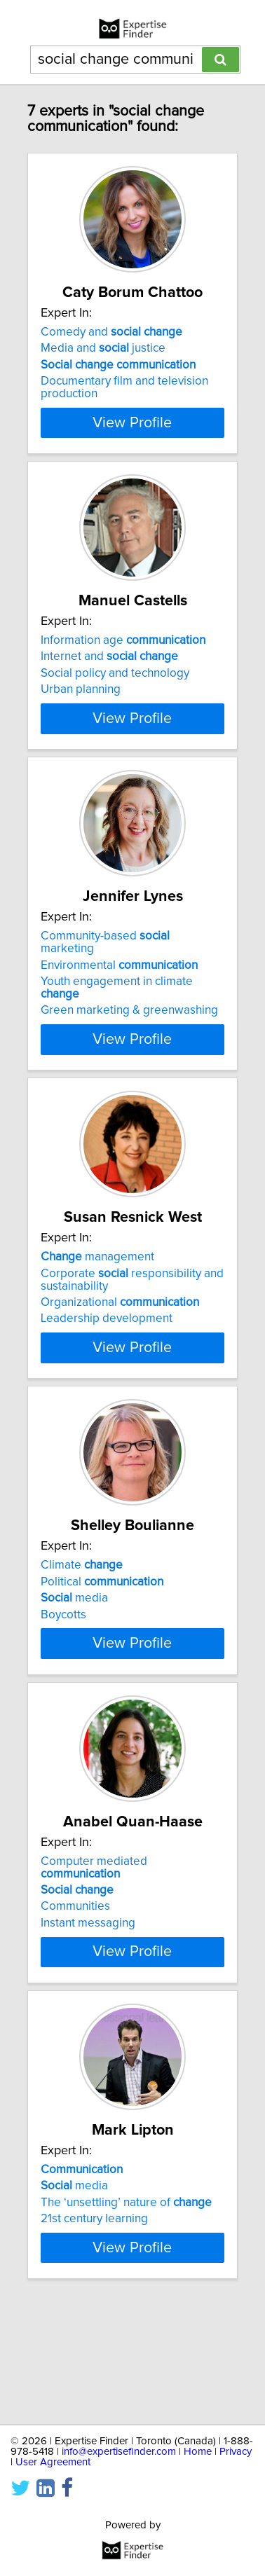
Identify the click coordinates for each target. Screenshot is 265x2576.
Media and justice (103, 348)
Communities (75, 1982)
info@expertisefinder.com (119, 2451)
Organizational (120, 1340)
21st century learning (94, 2306)
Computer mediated (94, 1942)
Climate (82, 1615)
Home (198, 2451)
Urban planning (81, 702)
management (97, 1294)
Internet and (109, 669)
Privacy (235, 2451)
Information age (123, 653)
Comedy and (111, 332)
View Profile (132, 435)
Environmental (119, 1002)
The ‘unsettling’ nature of (126, 2290)
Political (102, 1631)
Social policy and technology (115, 686)
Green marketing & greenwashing (129, 1048)
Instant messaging (88, 1998)
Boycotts (63, 1664)
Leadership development (106, 1356)
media (74, 1648)
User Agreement (52, 2462)
